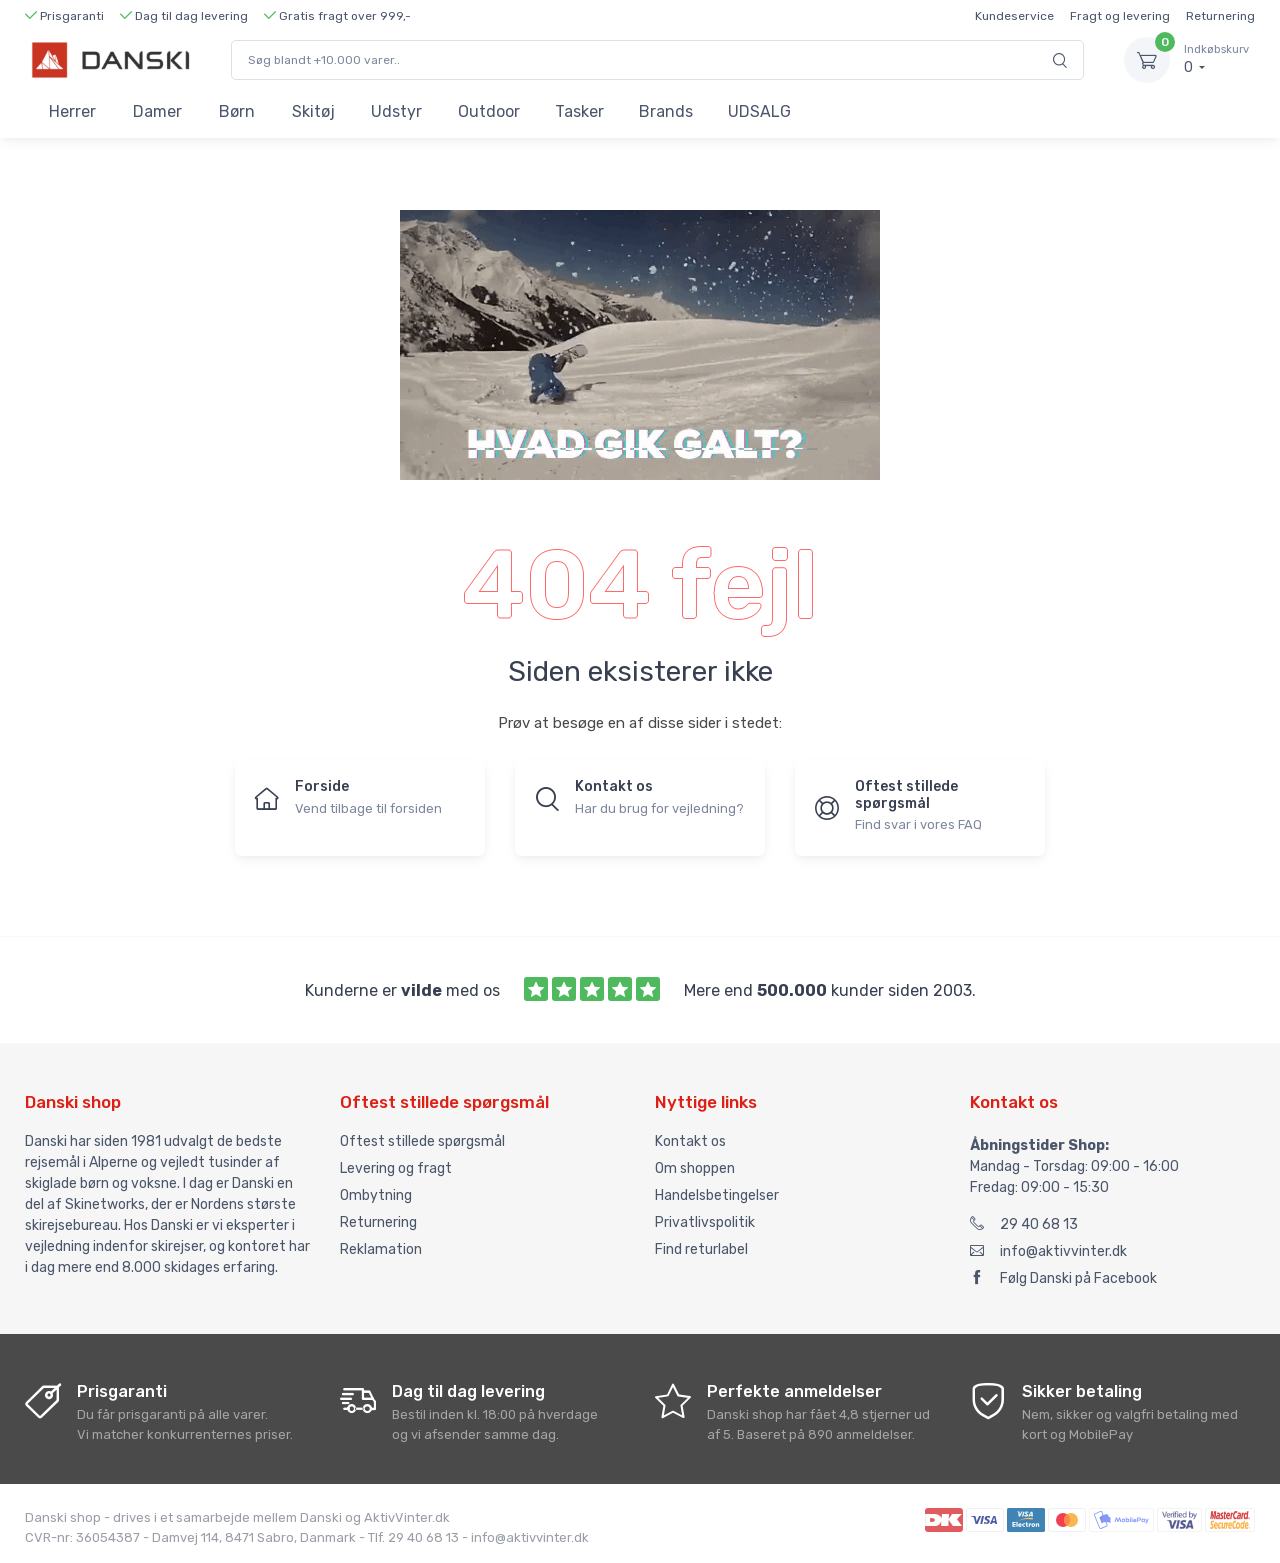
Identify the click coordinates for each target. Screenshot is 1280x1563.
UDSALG (759, 111)
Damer (157, 111)
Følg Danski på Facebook (1063, 1278)
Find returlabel (701, 1249)
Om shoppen (695, 1168)
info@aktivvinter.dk (1048, 1251)
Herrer (72, 111)
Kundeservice (1014, 16)
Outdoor (489, 111)
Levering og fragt (396, 1168)
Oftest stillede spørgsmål (422, 1141)
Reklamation (381, 1249)
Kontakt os (690, 1141)
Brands (666, 111)
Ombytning (376, 1195)
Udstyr (396, 111)
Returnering (1220, 16)
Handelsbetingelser (717, 1195)
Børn (237, 111)
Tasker (579, 111)
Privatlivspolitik (705, 1222)
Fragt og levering (1120, 16)
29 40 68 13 (1024, 1224)
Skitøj (313, 111)
